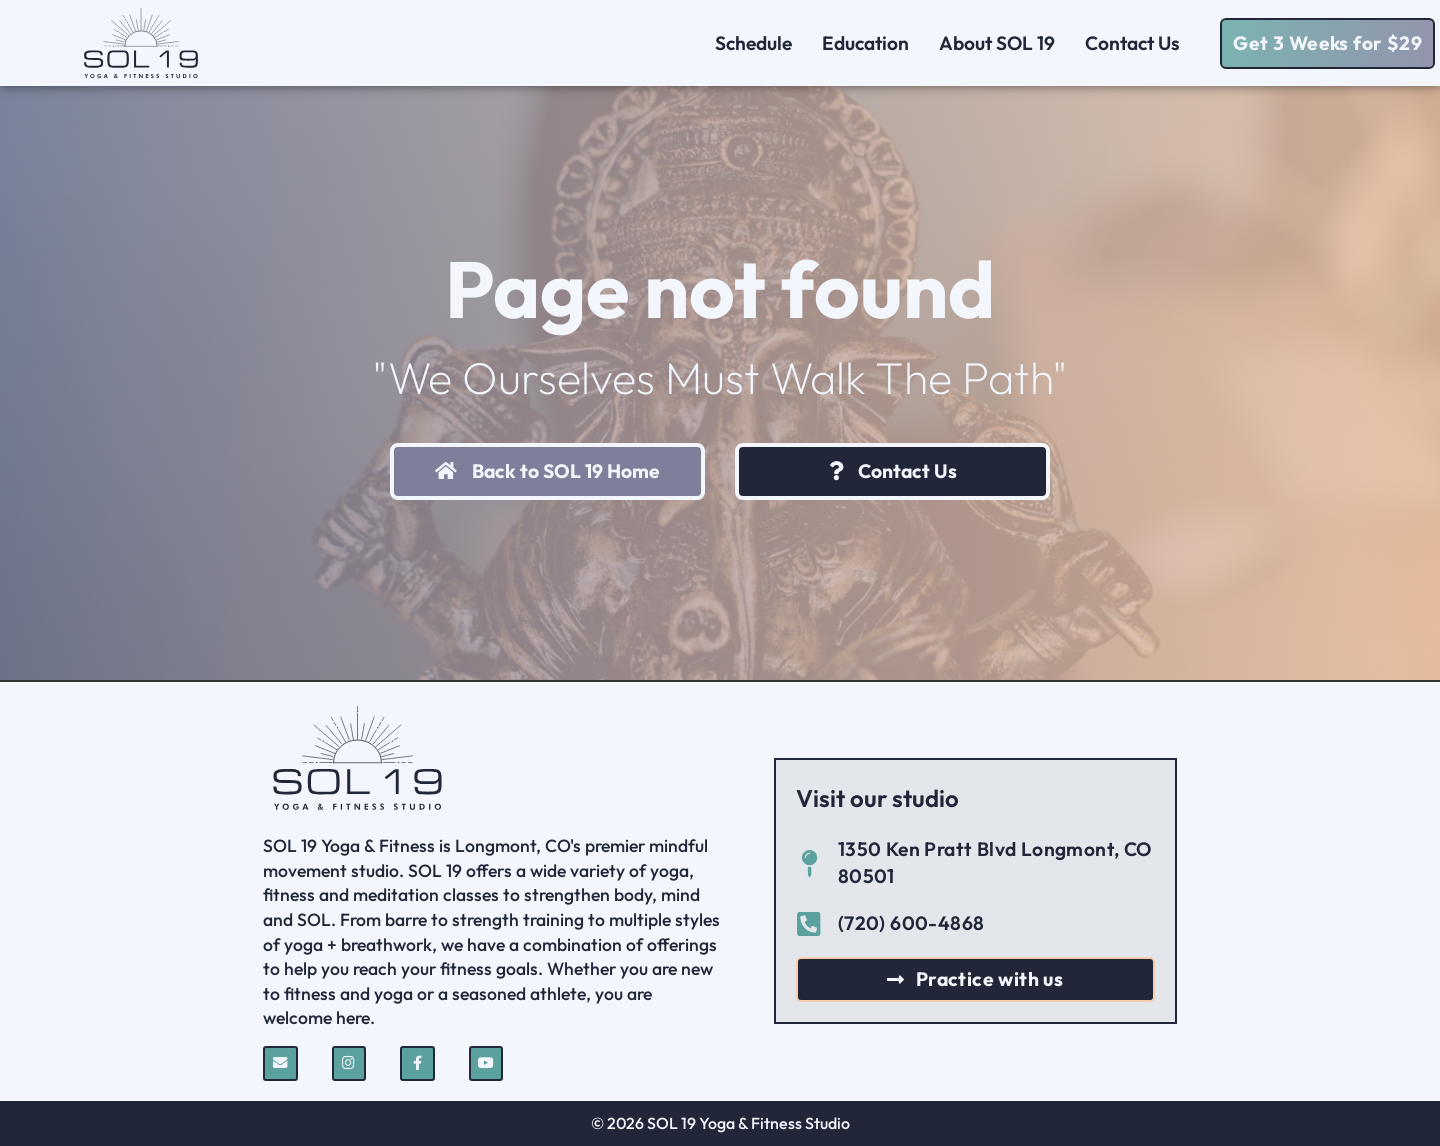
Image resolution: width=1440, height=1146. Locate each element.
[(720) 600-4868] (809, 923)
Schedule (753, 43)
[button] (1327, 43)
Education (865, 43)
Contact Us (1137, 43)
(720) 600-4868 (911, 923)
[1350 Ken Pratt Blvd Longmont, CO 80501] (809, 863)
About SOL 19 (997, 43)
